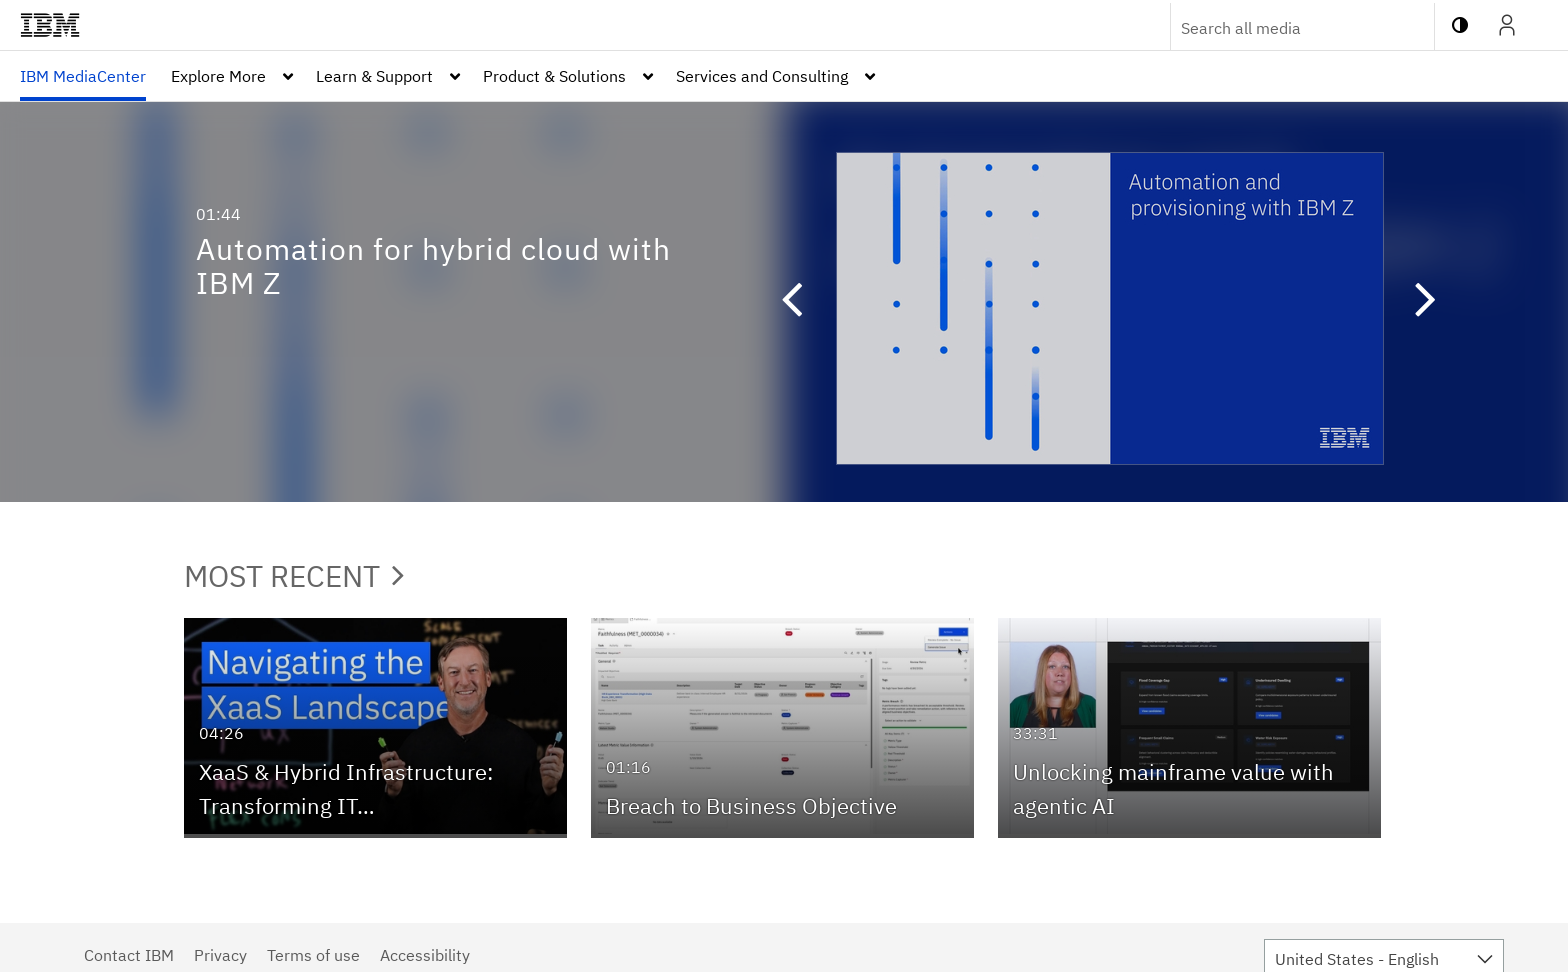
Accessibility (425, 955)
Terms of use (313, 955)
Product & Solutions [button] (554, 76)
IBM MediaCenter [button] (83, 76)
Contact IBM (129, 955)
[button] (782, 302)
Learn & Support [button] (374, 76)
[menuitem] (83, 76)
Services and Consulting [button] (762, 76)
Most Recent (294, 575)
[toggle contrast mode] (1460, 25)
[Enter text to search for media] (1281, 28)
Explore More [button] (218, 76)
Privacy (220, 955)
